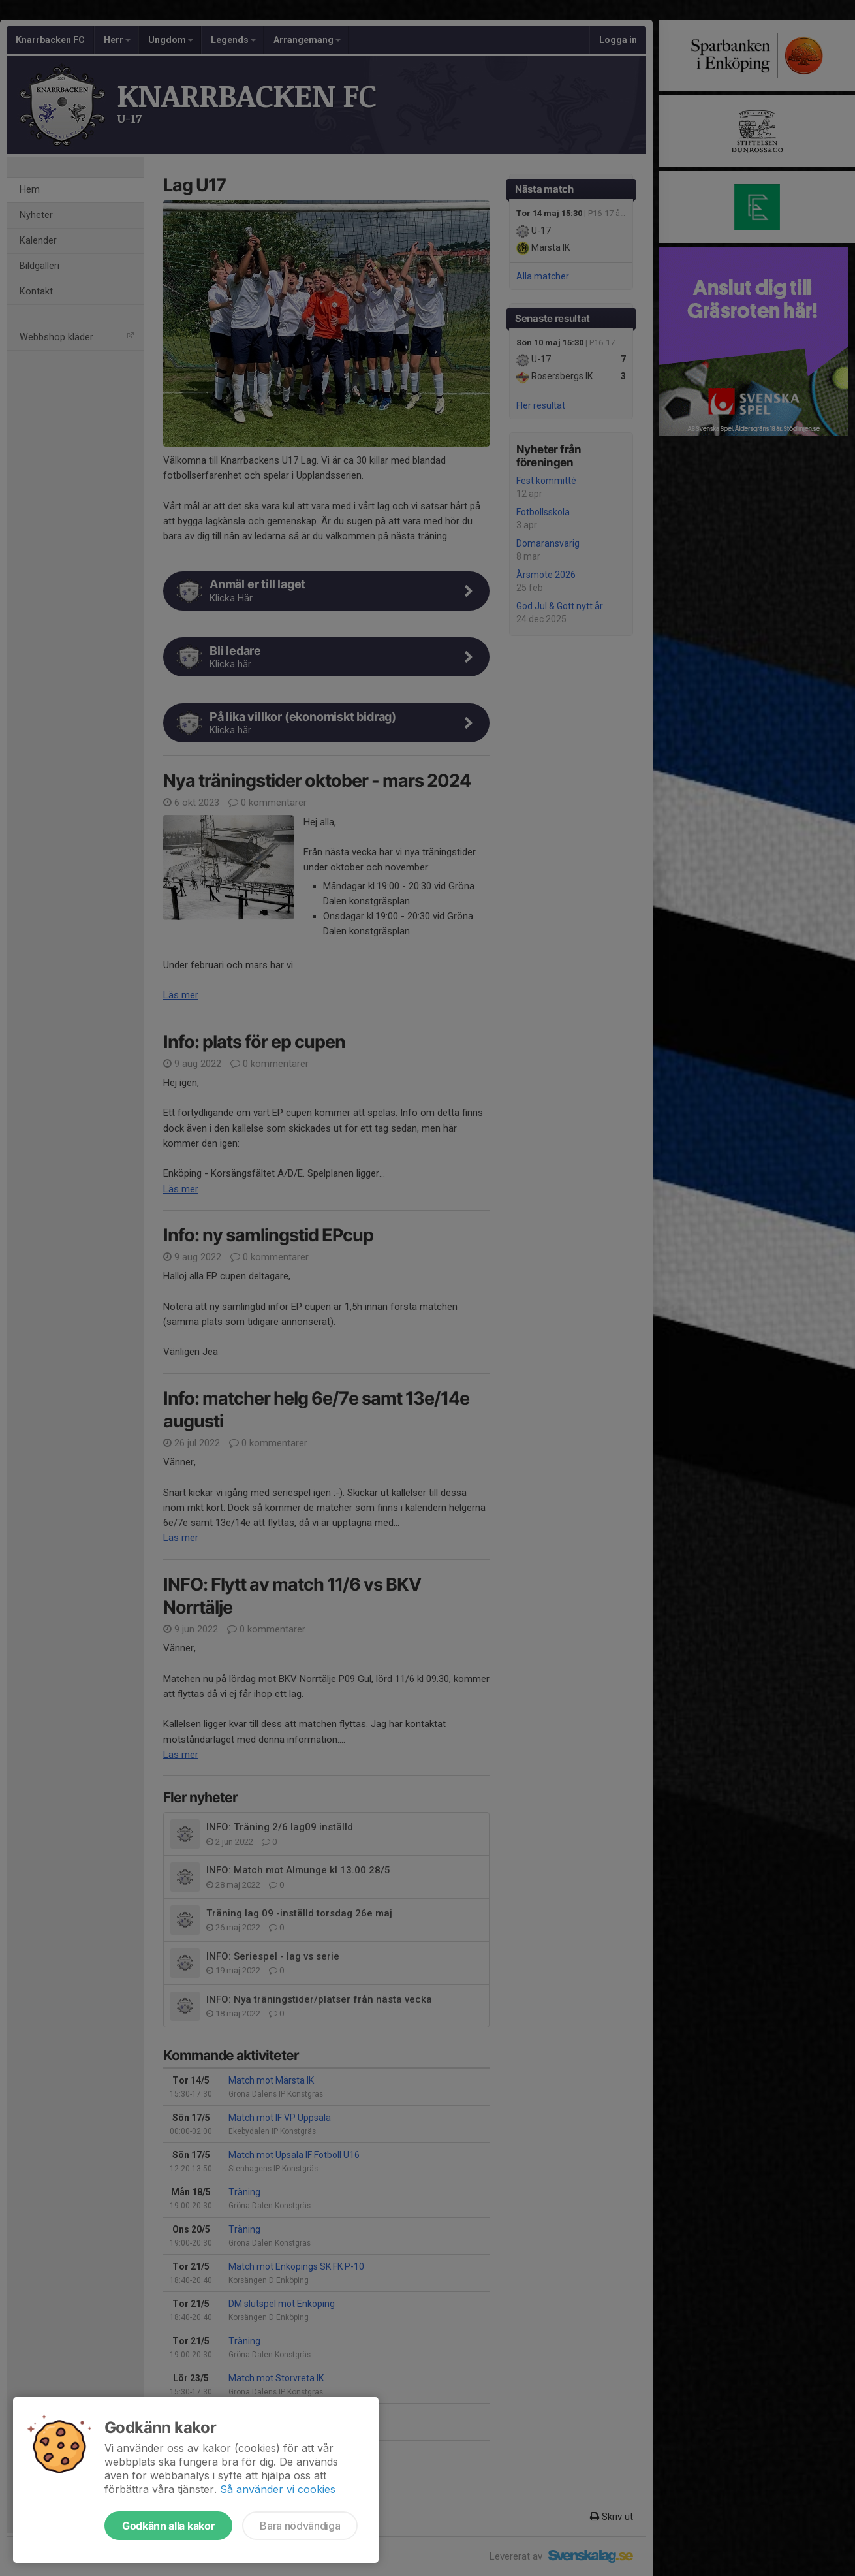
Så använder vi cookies (277, 2489)
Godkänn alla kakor (168, 2525)
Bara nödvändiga (300, 2525)
